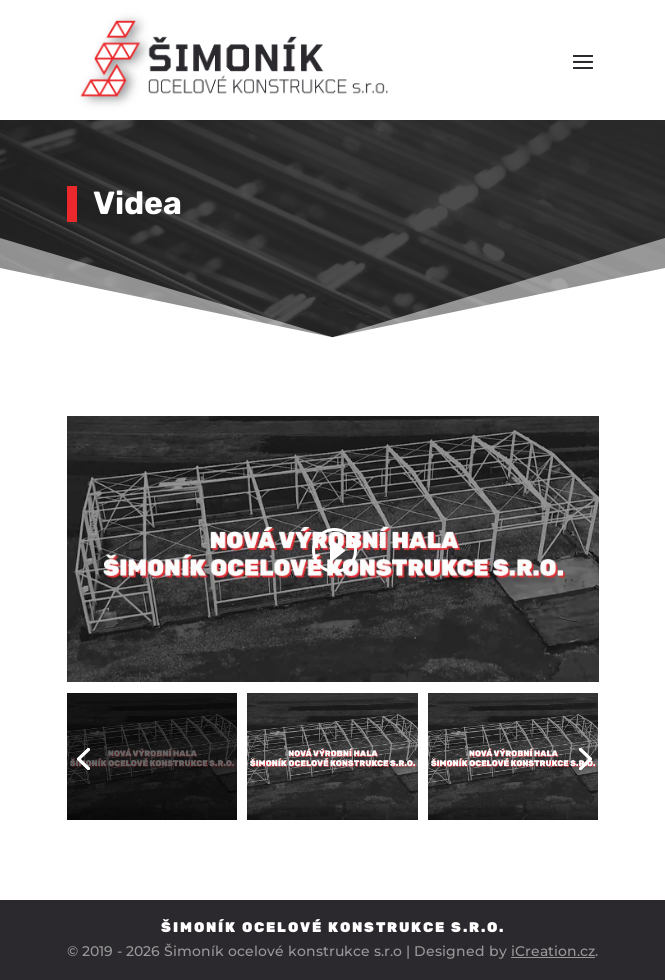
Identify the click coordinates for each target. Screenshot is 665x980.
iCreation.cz (553, 951)
